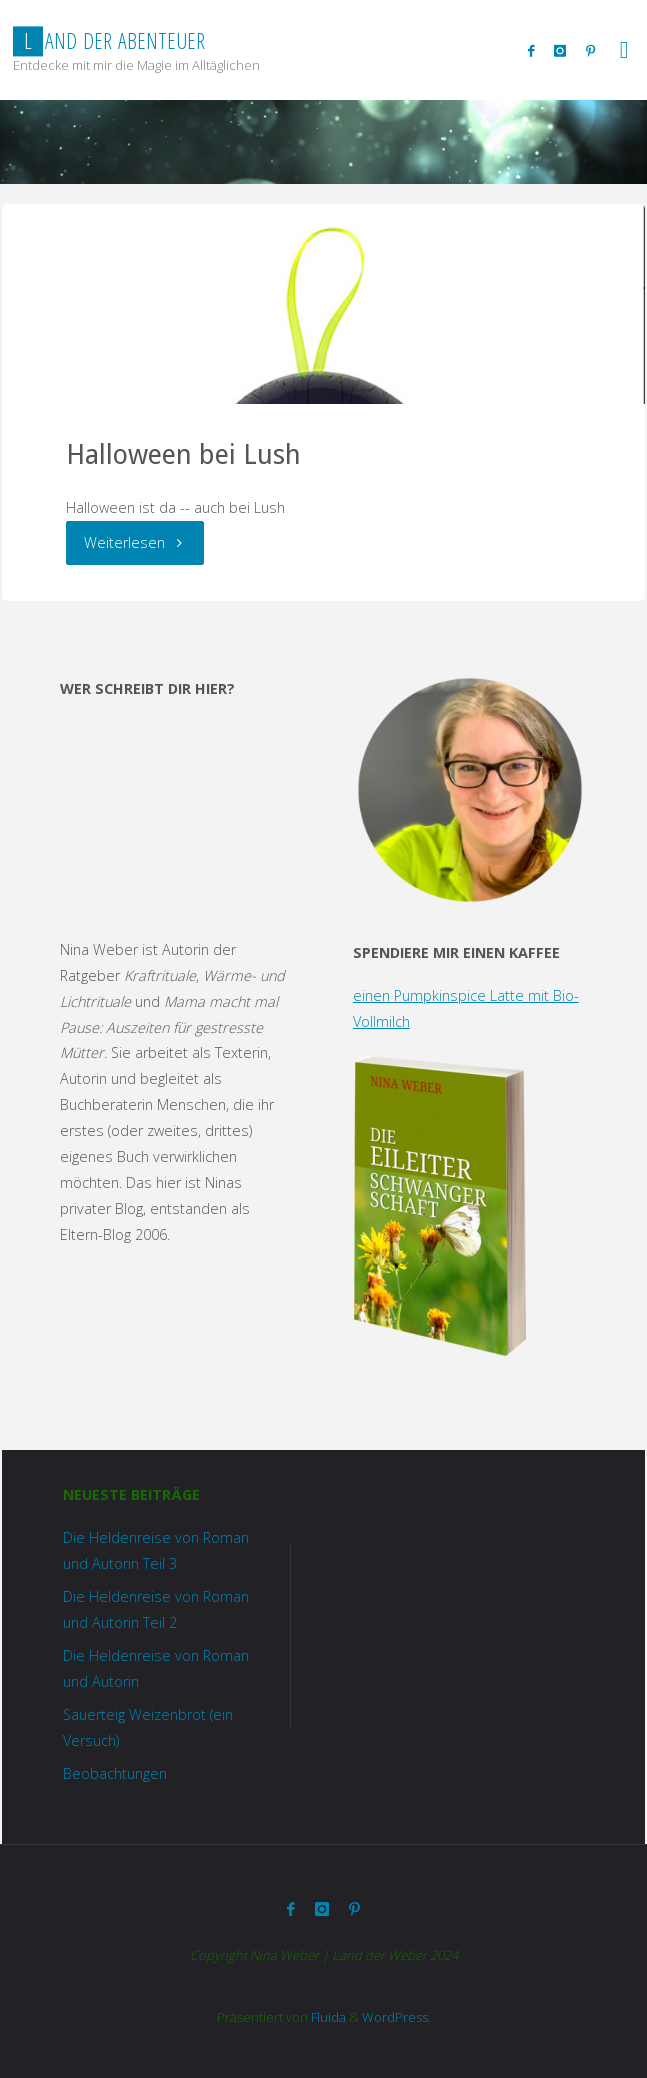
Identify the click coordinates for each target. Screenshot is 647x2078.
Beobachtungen (115, 1773)
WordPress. (396, 2017)
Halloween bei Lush (183, 454)
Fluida (327, 2017)
